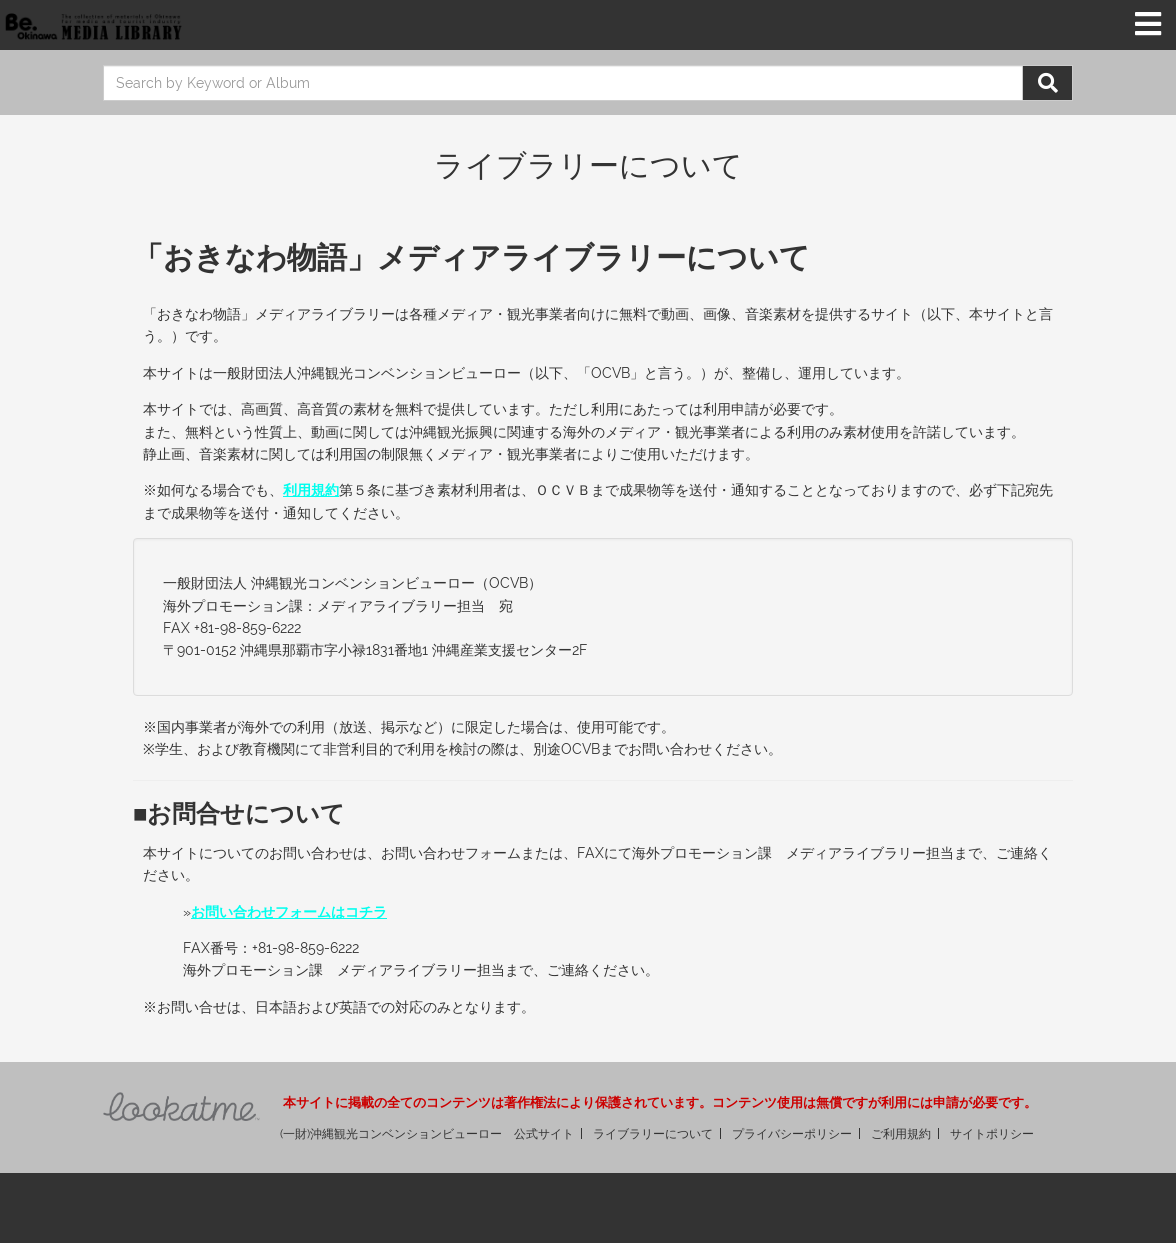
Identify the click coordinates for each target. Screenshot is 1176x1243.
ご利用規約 (901, 1134)
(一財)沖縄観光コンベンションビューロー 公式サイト (427, 1134)
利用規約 (311, 490)
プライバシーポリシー (792, 1134)
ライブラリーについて (653, 1134)
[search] (563, 83)
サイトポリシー (992, 1134)
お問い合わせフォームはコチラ (289, 912)
